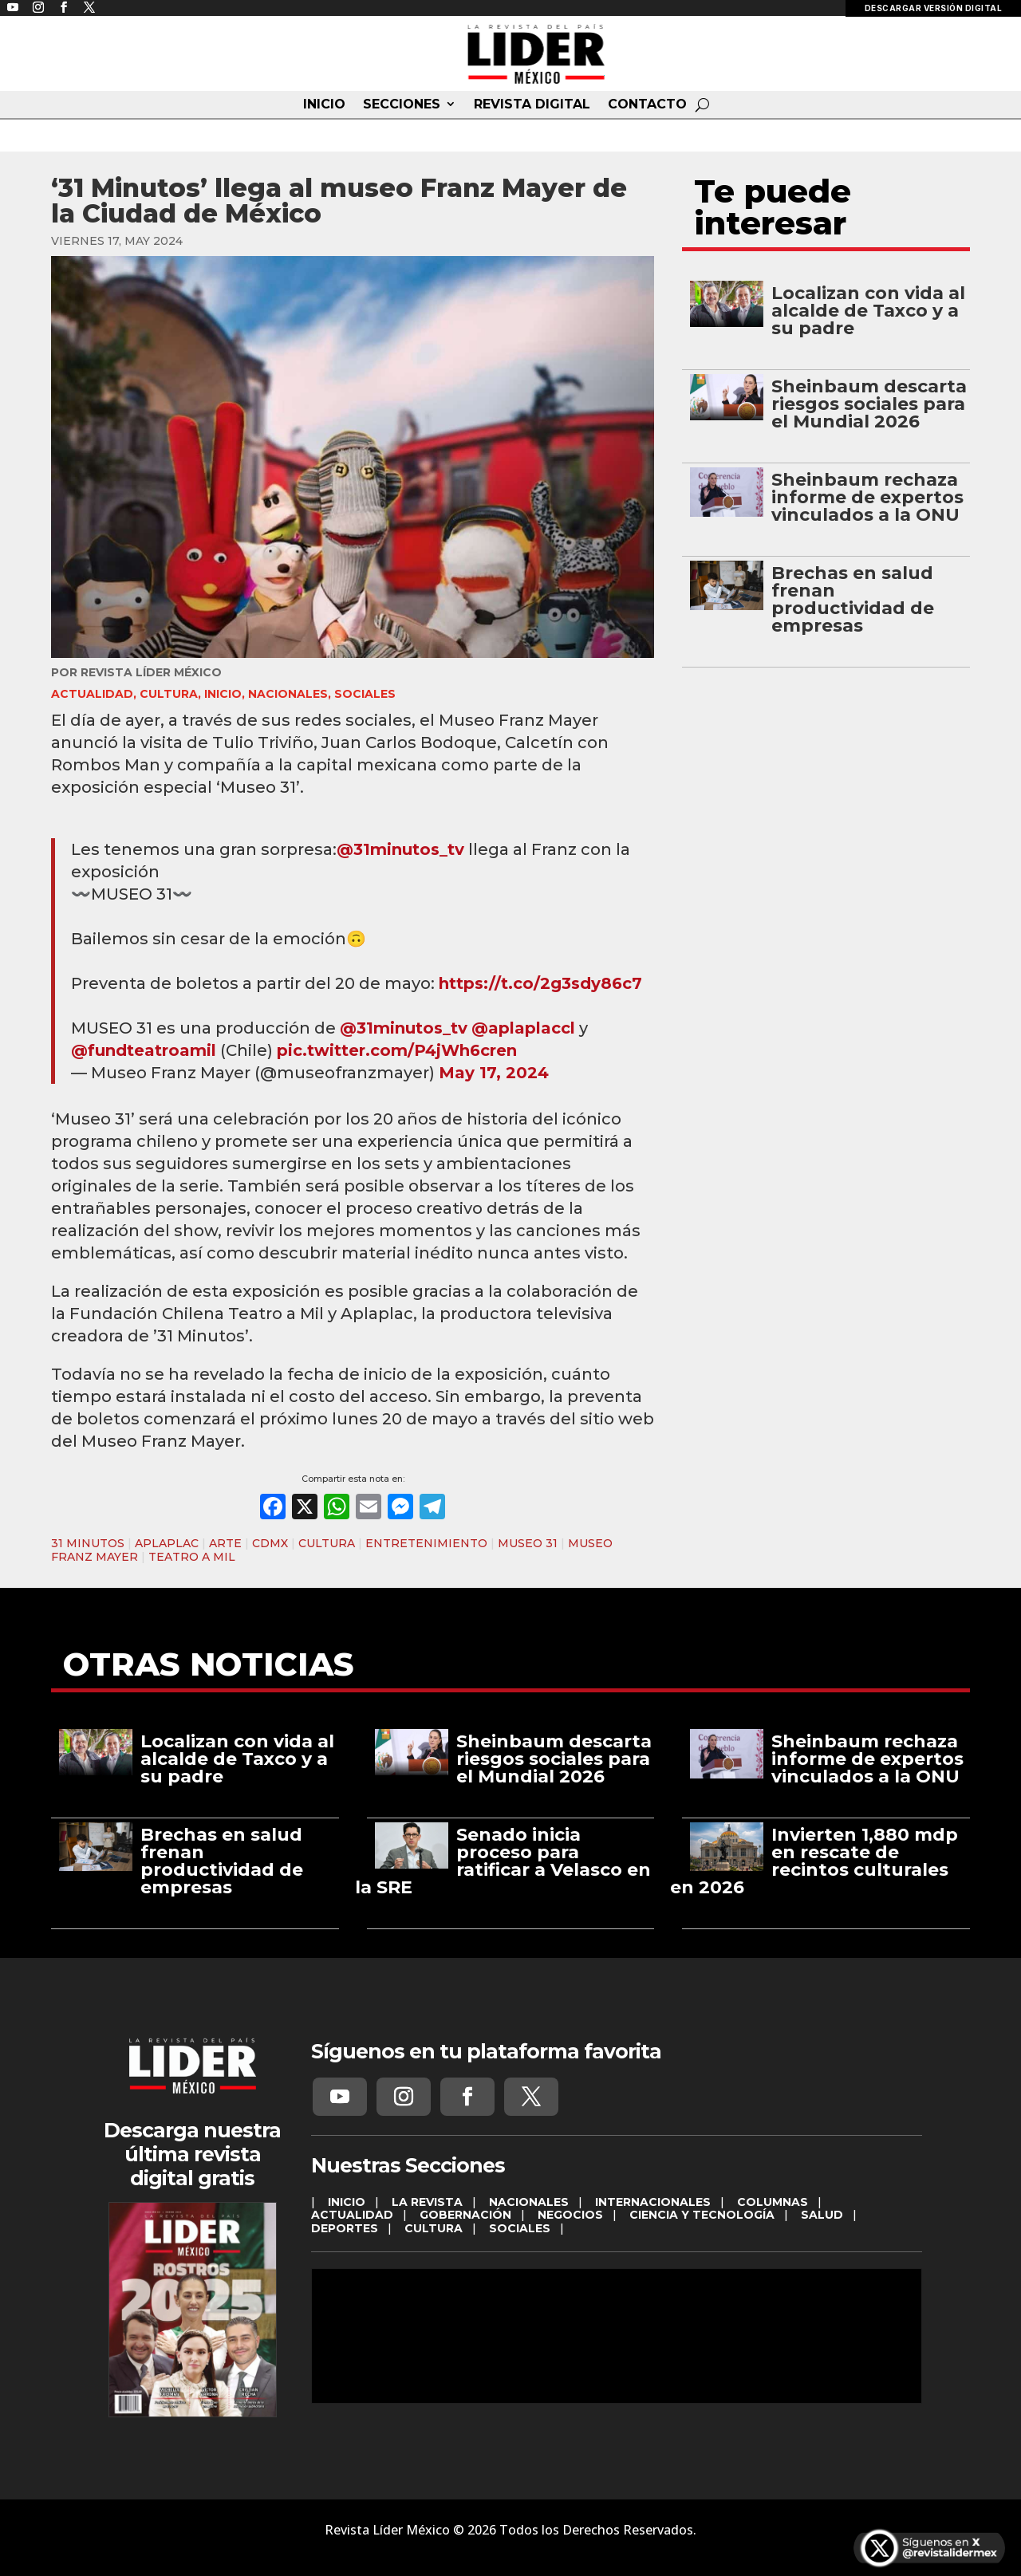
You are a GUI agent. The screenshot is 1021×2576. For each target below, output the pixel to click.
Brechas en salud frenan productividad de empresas (852, 599)
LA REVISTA (427, 2202)
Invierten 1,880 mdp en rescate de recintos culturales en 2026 (814, 1861)
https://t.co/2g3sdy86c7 (540, 983)
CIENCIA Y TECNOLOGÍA (702, 2215)
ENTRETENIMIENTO (426, 1543)
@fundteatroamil (143, 1050)
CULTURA (169, 694)
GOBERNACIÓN (465, 2215)
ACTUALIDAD (92, 694)
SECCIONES (401, 104)
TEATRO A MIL (191, 1557)
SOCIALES (365, 694)
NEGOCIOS (570, 2215)
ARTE (225, 1543)
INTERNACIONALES (653, 2202)
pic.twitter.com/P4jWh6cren (397, 1050)
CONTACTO (647, 104)
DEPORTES (344, 2228)
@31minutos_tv (400, 849)
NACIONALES (288, 694)
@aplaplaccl (523, 1028)
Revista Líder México (151, 672)
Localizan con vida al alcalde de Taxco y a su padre (868, 310)
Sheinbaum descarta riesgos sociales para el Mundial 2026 (869, 404)
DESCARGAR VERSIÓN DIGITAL (934, 8)
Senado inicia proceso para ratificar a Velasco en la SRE (503, 1861)
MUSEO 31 (528, 1543)
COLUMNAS (772, 2202)
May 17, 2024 (494, 1072)
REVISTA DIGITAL (532, 104)
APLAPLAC (167, 1543)
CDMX (270, 1543)
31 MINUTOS (87, 1543)
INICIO (324, 104)
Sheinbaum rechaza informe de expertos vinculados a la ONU (867, 497)
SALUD (822, 2215)
